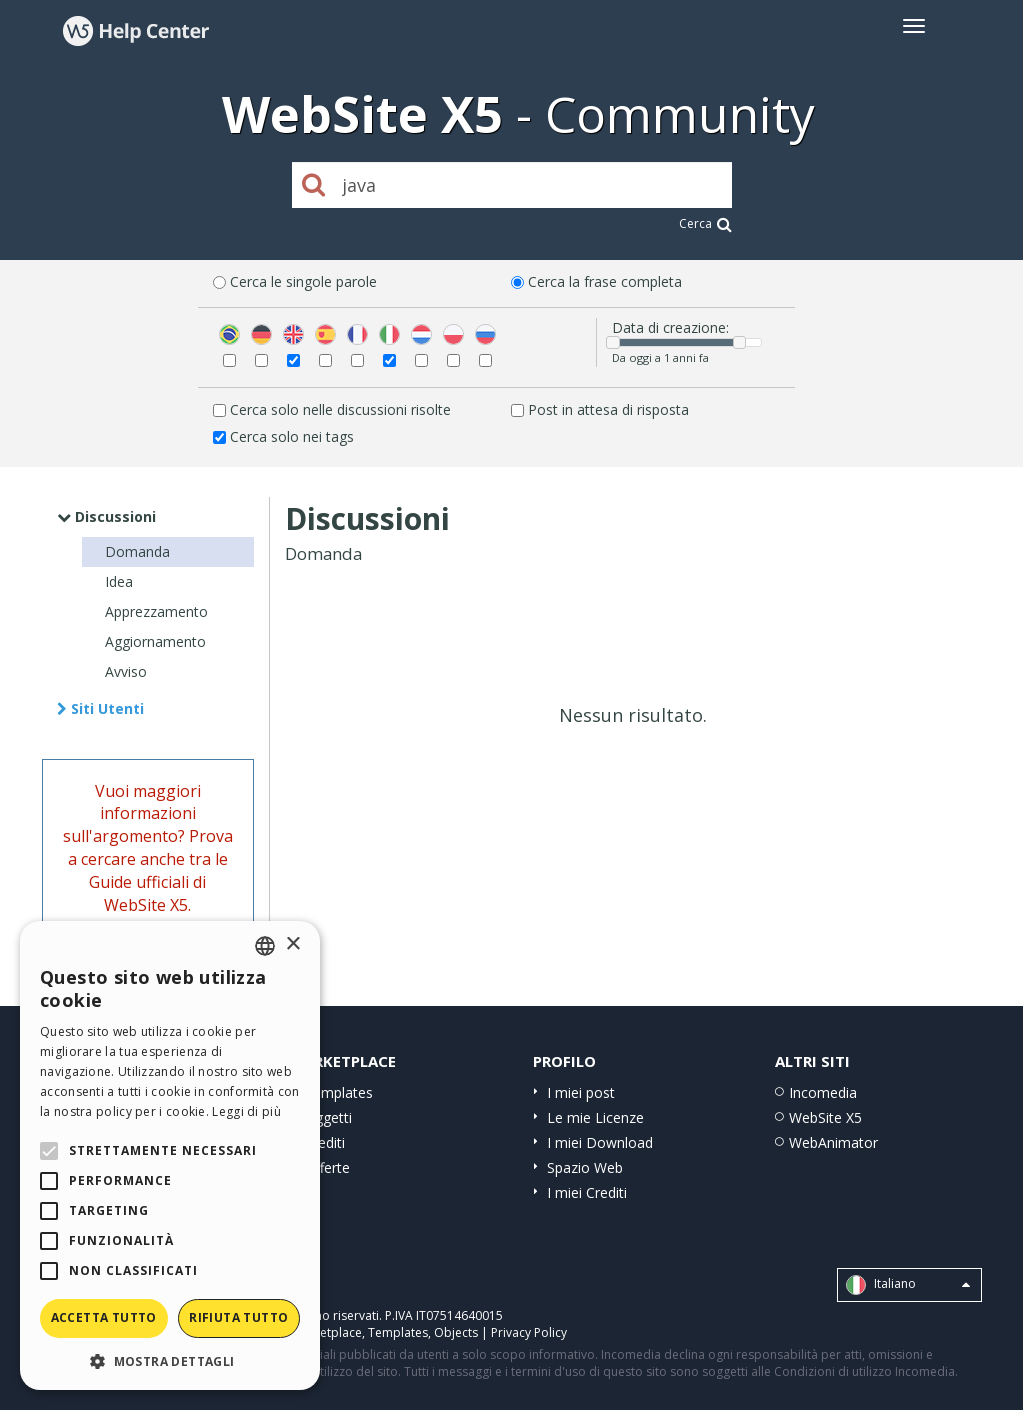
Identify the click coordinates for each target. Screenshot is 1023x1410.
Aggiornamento (155, 641)
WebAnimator (833, 1142)
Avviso (126, 671)
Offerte (327, 1167)
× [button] (292, 944)
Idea (119, 581)
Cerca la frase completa (605, 281)
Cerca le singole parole (303, 281)
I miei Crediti (587, 1192)
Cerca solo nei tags (292, 436)
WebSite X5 (825, 1117)
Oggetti (328, 1117)
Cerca (705, 223)
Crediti (324, 1142)
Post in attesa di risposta (608, 409)
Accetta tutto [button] (104, 1317)
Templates (338, 1092)
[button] (170, 1360)
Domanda (137, 551)
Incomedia (823, 1092)
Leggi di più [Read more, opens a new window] (246, 1111)
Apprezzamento (156, 611)
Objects (456, 1332)
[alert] (170, 1155)
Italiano (908, 1285)
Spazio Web (585, 1167)
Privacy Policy (529, 1332)
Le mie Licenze (595, 1117)
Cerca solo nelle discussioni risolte (340, 409)
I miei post (581, 1092)
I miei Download (600, 1142)
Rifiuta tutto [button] (238, 1317)
